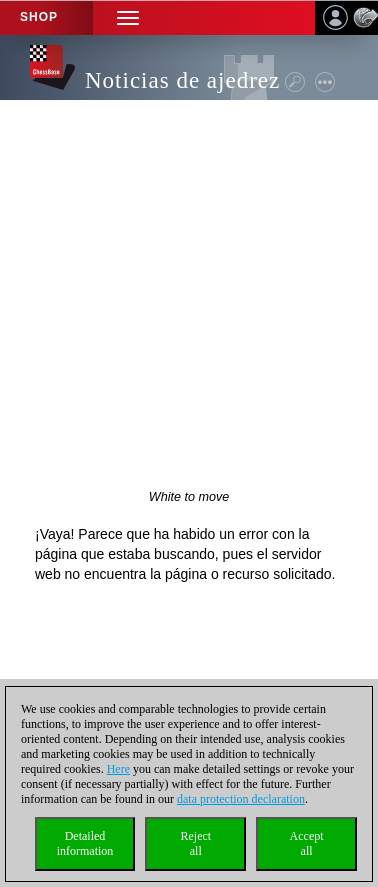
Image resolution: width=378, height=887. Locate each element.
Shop (39, 17)
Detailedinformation (85, 843)
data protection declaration (241, 799)
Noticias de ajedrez (182, 80)
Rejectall (195, 843)
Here (118, 769)
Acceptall (307, 843)
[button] (128, 17)
